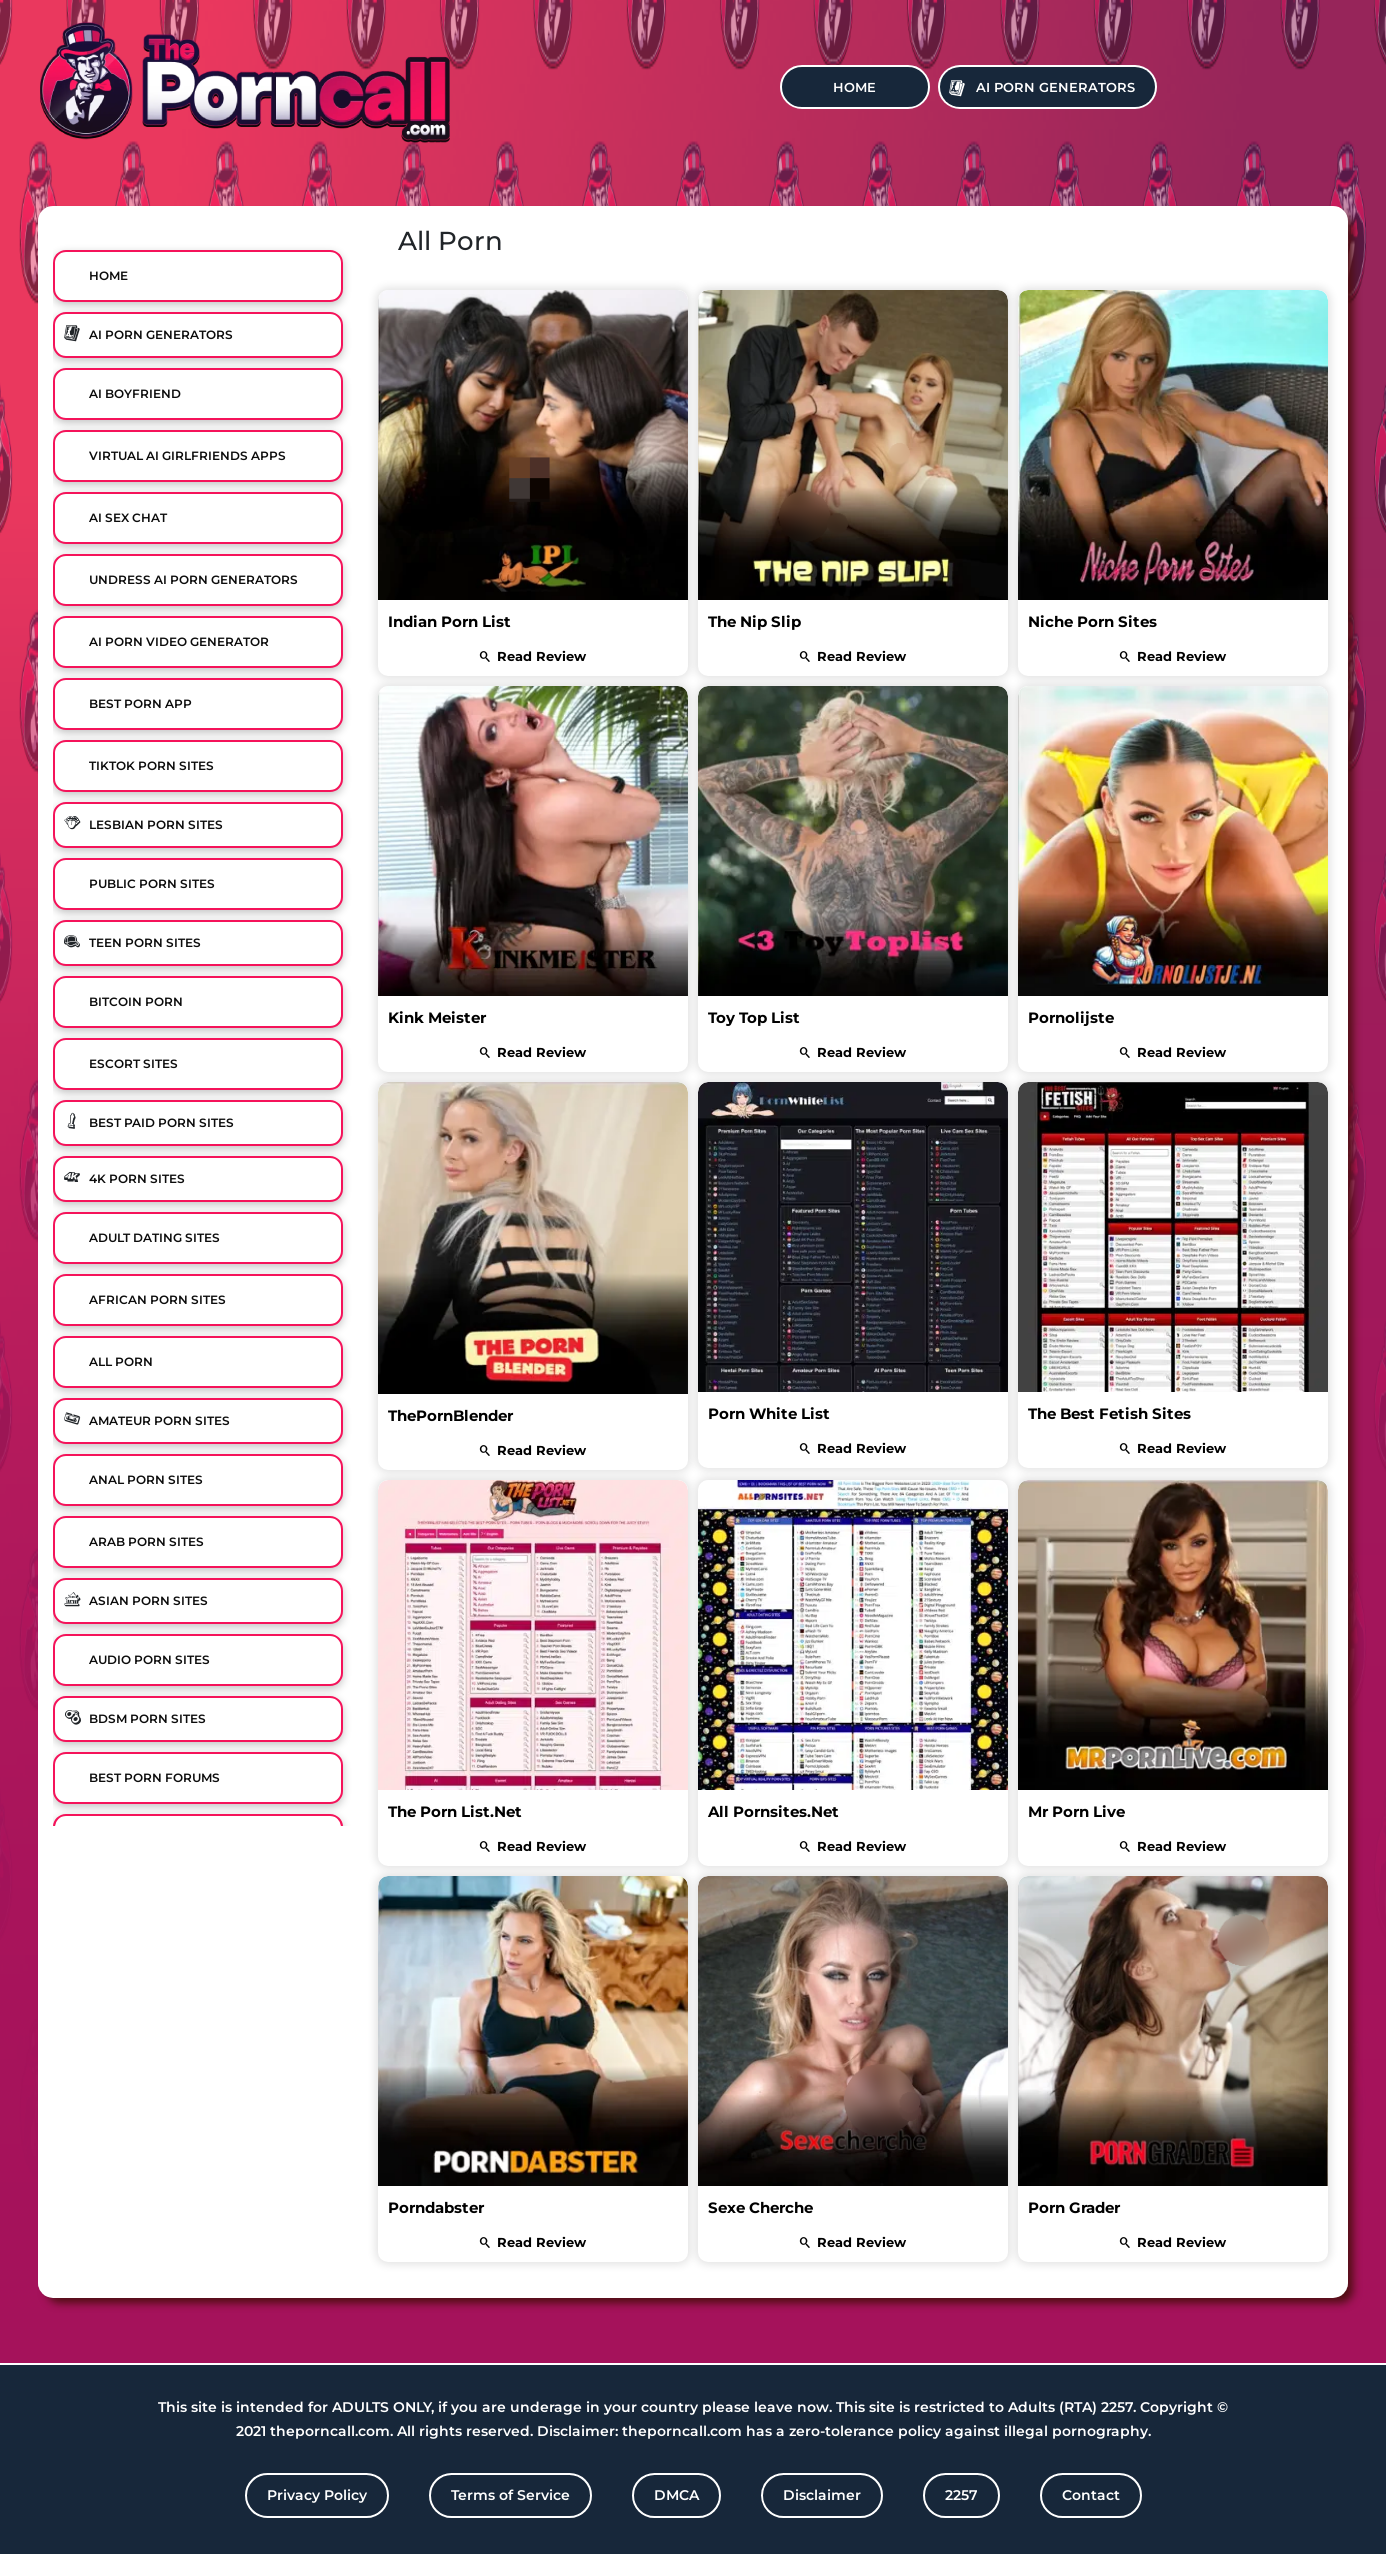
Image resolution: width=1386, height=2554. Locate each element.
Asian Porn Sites (148, 1600)
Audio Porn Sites (149, 1659)
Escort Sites (133, 1063)
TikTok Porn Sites (151, 765)
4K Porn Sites (137, 1178)
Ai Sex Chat (128, 517)
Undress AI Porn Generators (193, 579)
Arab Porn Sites (146, 1541)
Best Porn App (140, 703)
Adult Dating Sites (154, 1237)
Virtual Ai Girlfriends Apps (187, 455)
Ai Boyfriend (135, 393)
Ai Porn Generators (1055, 87)
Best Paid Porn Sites (161, 1122)
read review (533, 656)
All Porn (121, 1361)
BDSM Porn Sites (147, 1718)
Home (854, 87)
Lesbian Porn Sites (156, 824)
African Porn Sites (157, 1299)
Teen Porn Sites (145, 942)
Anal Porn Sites (146, 1479)
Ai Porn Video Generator (179, 641)
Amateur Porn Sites (159, 1420)
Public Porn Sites (152, 883)
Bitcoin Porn (136, 1001)
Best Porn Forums (154, 1777)
